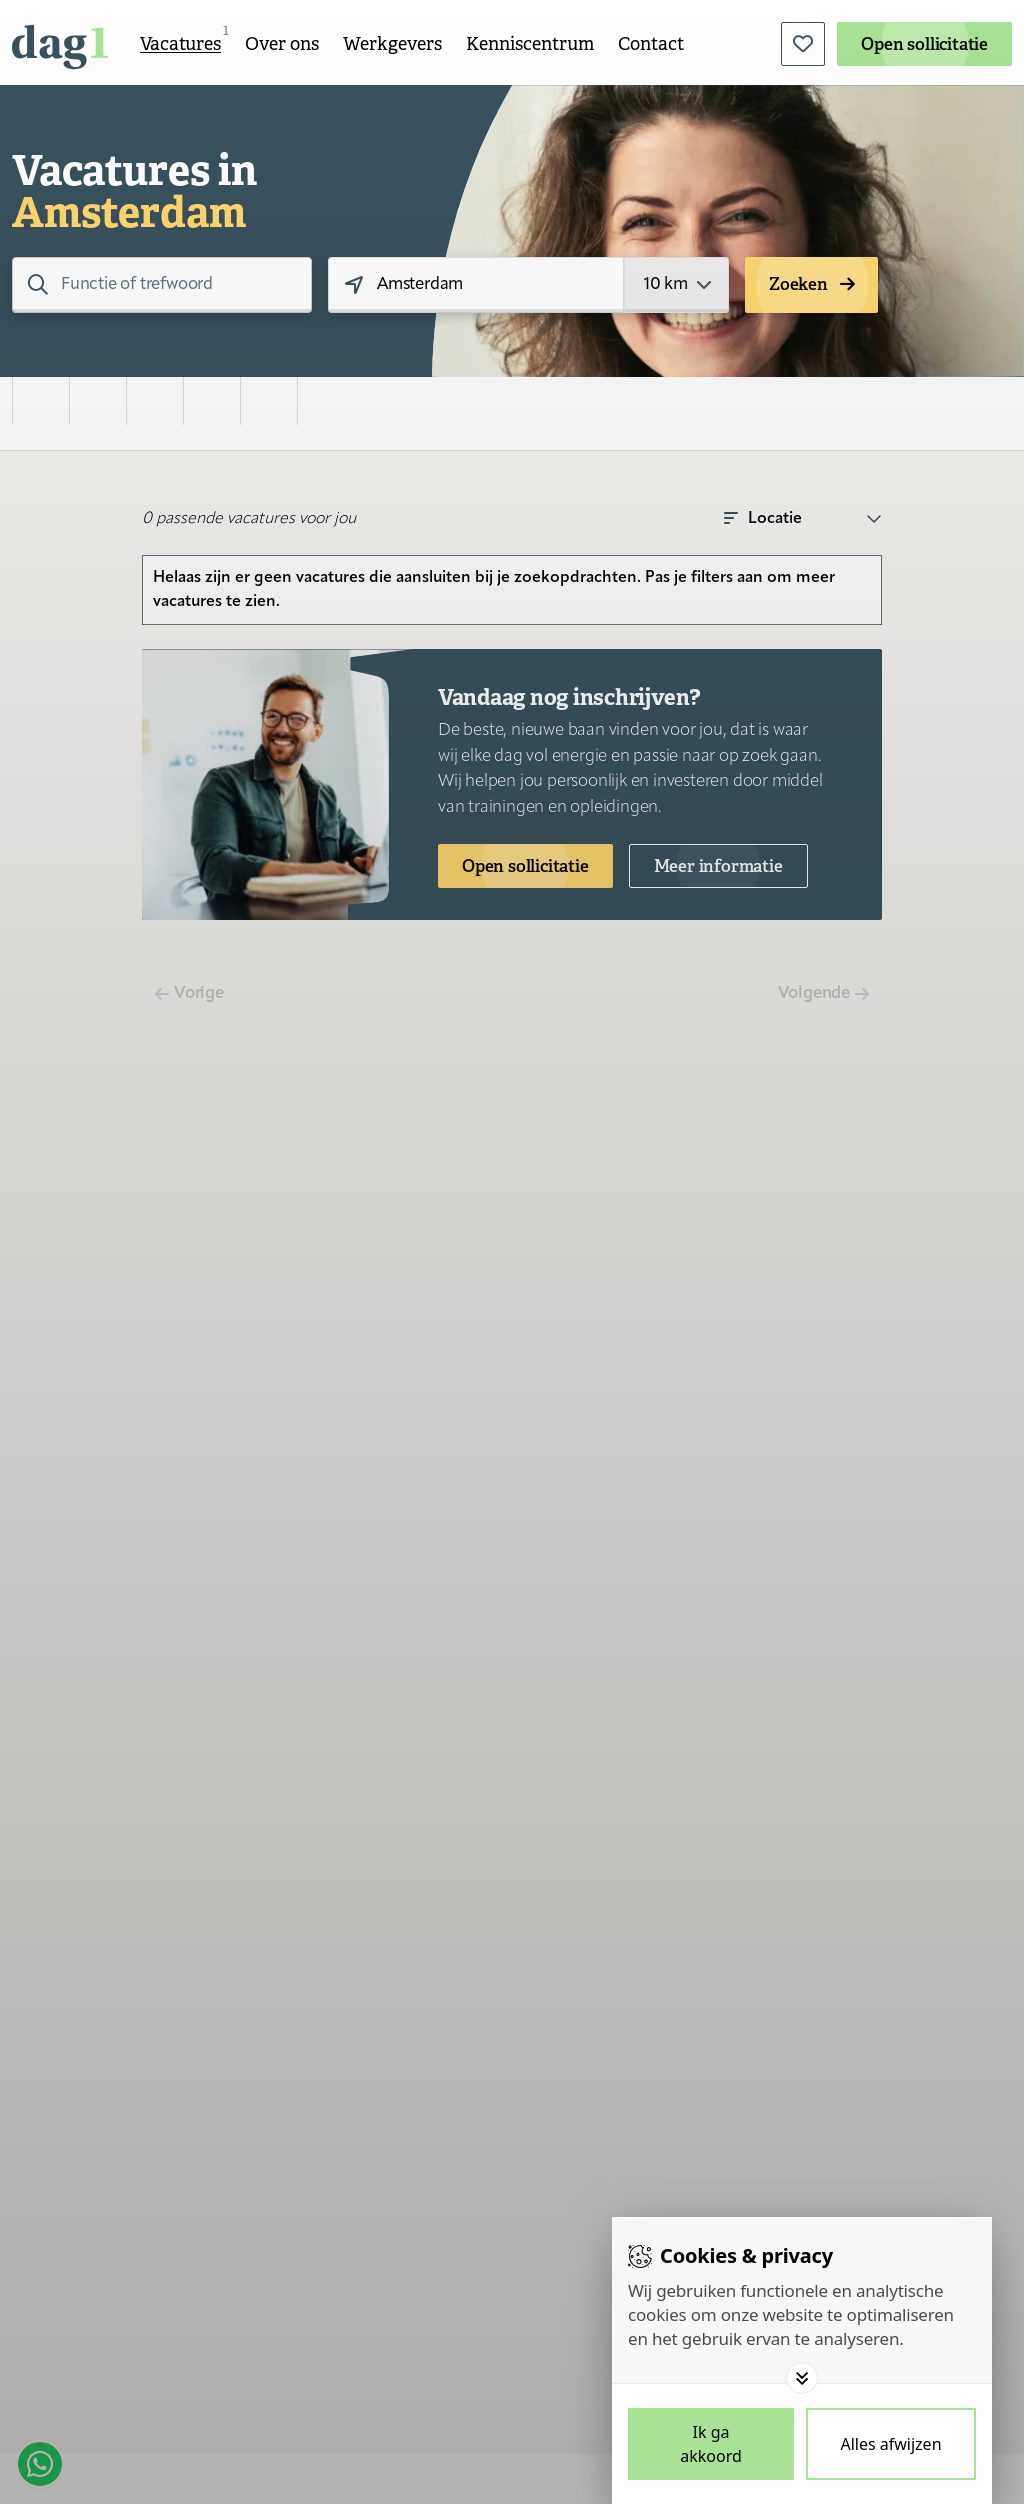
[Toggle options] (802, 2378)
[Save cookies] (711, 2444)
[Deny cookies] (891, 2444)
